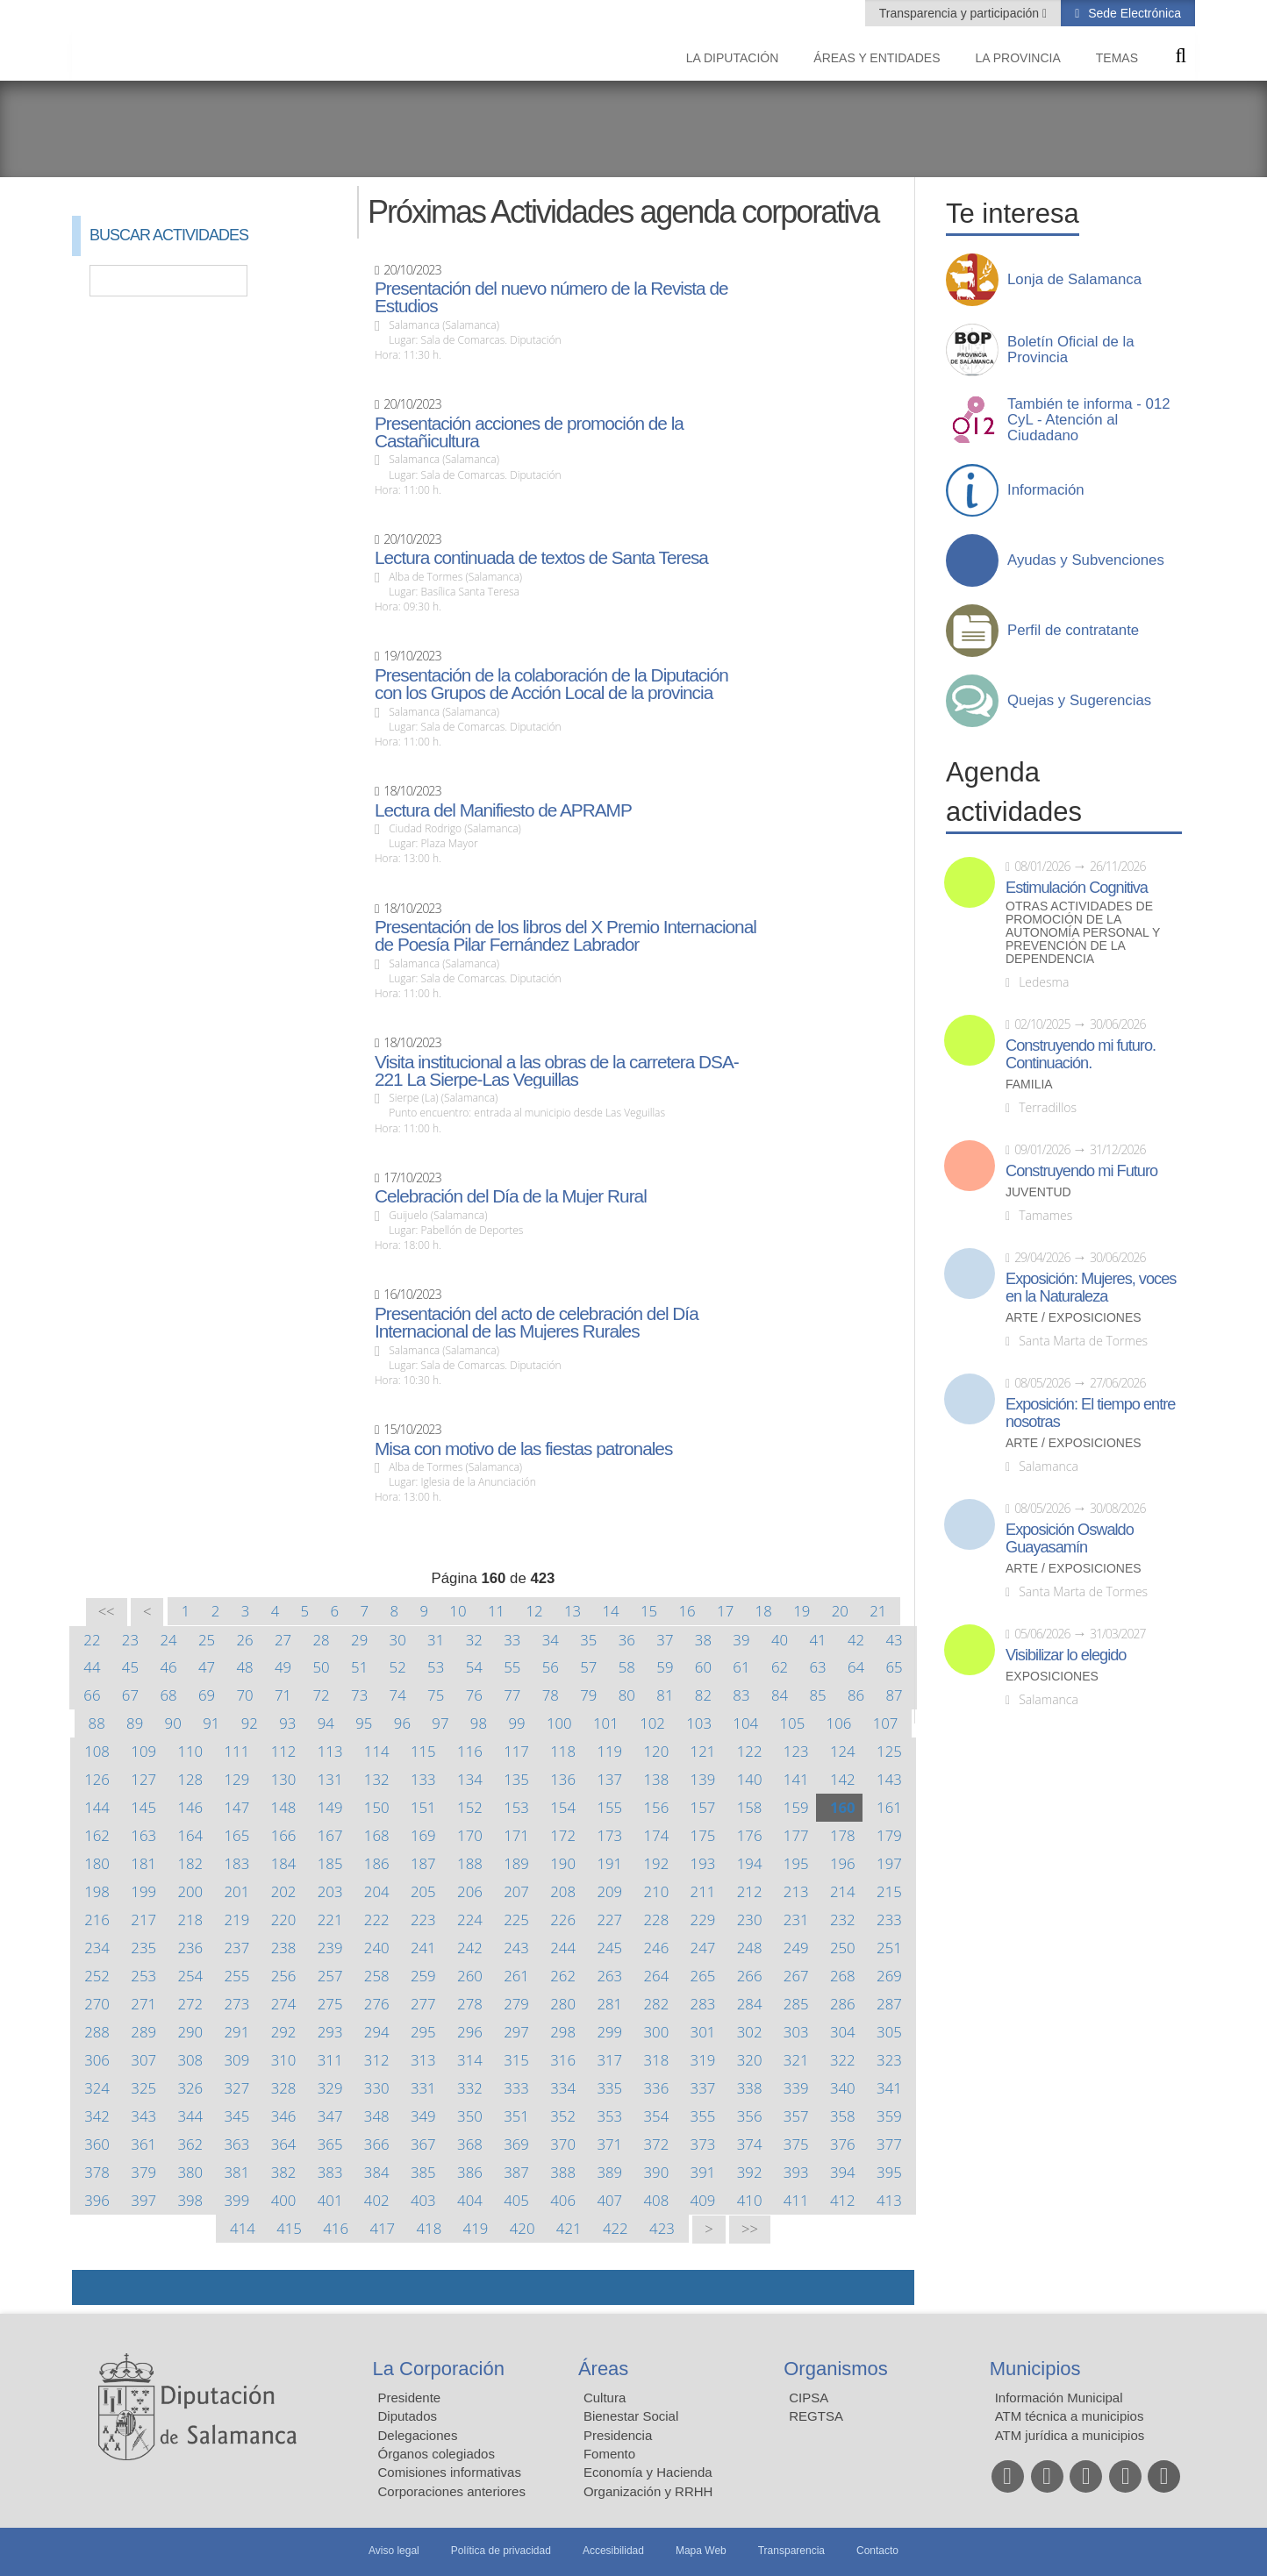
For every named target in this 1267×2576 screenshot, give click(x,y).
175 (703, 1835)
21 (878, 1611)
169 (423, 1835)
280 (563, 2004)
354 (656, 2116)
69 (206, 1695)
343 (143, 2116)
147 (237, 1807)
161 (889, 1807)
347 (330, 2116)
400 (284, 2200)
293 (330, 2032)
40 (779, 1640)
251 (889, 1947)
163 (143, 1835)
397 (143, 2200)
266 (749, 1976)
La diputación (732, 58)
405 (516, 2200)
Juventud (1038, 1192)
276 (377, 2004)
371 (609, 2144)
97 (440, 1723)
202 (284, 1891)
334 (563, 2088)
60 (703, 1667)
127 (143, 1779)
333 (516, 2088)
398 (190, 2200)
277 (423, 2004)
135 (516, 1779)
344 (190, 2116)
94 (326, 1723)
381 (237, 2172)
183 (237, 1863)
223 (423, 1919)
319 (703, 2060)
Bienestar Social (630, 2415)
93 (287, 1723)
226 (563, 1919)
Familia (1029, 1084)
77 (512, 1695)
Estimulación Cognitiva (1077, 887)
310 (284, 2060)
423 (662, 2228)
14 (610, 1611)
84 (779, 1695)
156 (656, 1807)
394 (842, 2172)
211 (703, 1891)
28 (321, 1640)
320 (749, 2060)
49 (283, 1667)
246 (656, 1947)
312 (377, 2060)
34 (550, 1640)
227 (609, 1919)
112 (284, 1751)
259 (423, 1976)
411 (796, 2200)
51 (359, 1667)
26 (244, 1640)
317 (609, 2060)
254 (190, 1976)
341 (889, 2088)
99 (516, 1723)
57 (588, 1667)
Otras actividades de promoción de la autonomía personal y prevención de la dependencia (1083, 933)
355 (703, 2116)
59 (664, 1667)
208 (563, 1891)
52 (398, 1667)
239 (330, 1947)
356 (749, 2116)
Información (1045, 490)
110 (190, 1751)
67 (130, 1695)
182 (190, 1863)
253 (143, 1976)
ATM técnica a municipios (1069, 2415)
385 (423, 2172)
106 (839, 1723)
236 (190, 1947)
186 (377, 1863)
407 (609, 2200)
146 (190, 1807)
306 (97, 2060)
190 (563, 1863)
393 (796, 2172)
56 (550, 1667)
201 (237, 1891)
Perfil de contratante (1073, 631)
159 (796, 1807)
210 (656, 1891)
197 (889, 1863)
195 (796, 1863)
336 (656, 2088)
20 (840, 1611)
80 (627, 1695)
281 (609, 2004)
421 (569, 2228)
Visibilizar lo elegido (1066, 1655)
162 (97, 1835)
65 (893, 1667)
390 (656, 2172)
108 (97, 1751)
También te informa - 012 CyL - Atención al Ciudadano (1088, 420)
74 (398, 1695)
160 (842, 1807)
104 (745, 1723)
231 (796, 1919)
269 (889, 1976)
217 (143, 1919)
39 (741, 1640)
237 (237, 1947)
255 (237, 1976)
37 (664, 1640)
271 (143, 2004)
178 (842, 1835)
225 (516, 1919)
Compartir (94, 2287)
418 (429, 2228)
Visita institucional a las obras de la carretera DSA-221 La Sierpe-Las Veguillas (557, 1070)
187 (423, 1863)
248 (749, 1947)
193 (703, 1863)
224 (470, 1919)
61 (741, 1667)
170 (470, 1835)
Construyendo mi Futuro (1081, 1171)
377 (889, 2144)
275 (330, 2004)
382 (284, 2172)
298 (563, 2032)
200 (190, 1891)
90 (173, 1723)
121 (703, 1751)
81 (664, 1695)
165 (237, 1835)
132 (377, 1779)
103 (699, 1723)
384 (377, 2172)
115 (423, 1751)
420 (522, 2228)
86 (856, 1695)
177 (796, 1835)
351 (516, 2116)
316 (563, 2060)
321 (796, 2060)
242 (470, 1947)
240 (377, 1947)
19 (801, 1611)
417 (382, 2228)
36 (627, 1640)
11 (496, 1611)
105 (792, 1723)
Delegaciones (418, 2435)
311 (330, 2060)
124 (842, 1751)
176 (749, 1835)
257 (330, 1976)
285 (796, 2004)
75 (435, 1695)
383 (330, 2172)
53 (435, 1667)
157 (703, 1807)
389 (609, 2172)
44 (91, 1667)
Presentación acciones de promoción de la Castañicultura (529, 432)
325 (143, 2088)
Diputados (408, 2415)
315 (516, 2060)
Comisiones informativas (449, 2472)
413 (889, 2200)
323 (889, 2060)
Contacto (877, 2550)
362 (190, 2144)
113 (330, 1751)
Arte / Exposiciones (1074, 1317)
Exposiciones (1052, 1676)
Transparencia (791, 2550)
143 (889, 1779)
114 (377, 1751)
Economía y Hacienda (647, 2472)
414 (242, 2228)
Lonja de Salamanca (1074, 280)
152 (470, 1807)
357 (796, 2116)
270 (97, 2004)
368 (470, 2144)
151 (423, 1807)
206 (470, 1891)
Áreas (603, 2369)
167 (330, 1835)
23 (130, 1640)
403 (423, 2200)
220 (284, 1919)
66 (91, 1695)
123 (796, 1751)
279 (516, 2004)
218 (190, 1919)
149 (330, 1807)
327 (237, 2088)
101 (606, 1723)
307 (143, 2060)
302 (749, 2032)
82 (703, 1695)
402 (377, 2200)
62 (779, 1667)
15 (649, 1611)
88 (97, 1723)
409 (703, 2200)
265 (703, 1976)
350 (470, 2116)
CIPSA (808, 2397)
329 (330, 2088)
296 (470, 2032)
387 (516, 2172)
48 (244, 1667)
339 (796, 2088)
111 (237, 1751)
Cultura (604, 2397)
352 (563, 2116)
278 (470, 2004)
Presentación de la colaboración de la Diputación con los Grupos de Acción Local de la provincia (551, 684)
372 (656, 2144)
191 (609, 1863)
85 (817, 1695)
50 (321, 1667)
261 (516, 1976)
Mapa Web (701, 2550)
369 (516, 2144)
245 (609, 1947)
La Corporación (439, 2369)
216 (97, 1919)
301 (703, 2032)
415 (289, 2228)
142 (842, 1779)
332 (470, 2088)
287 (889, 2004)
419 (476, 2228)
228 (656, 1919)
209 (609, 1891)
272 (190, 2004)
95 (363, 1723)
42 (856, 1640)
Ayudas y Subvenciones (1085, 560)
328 (284, 2088)
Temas (1117, 58)
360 (97, 2144)
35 (588, 1640)
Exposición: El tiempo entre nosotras (1090, 1413)
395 (889, 2172)
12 (534, 1611)
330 (377, 2088)
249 (796, 1947)
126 (97, 1779)
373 (703, 2144)
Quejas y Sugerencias (1079, 701)
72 (321, 1695)
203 (330, 1891)
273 (237, 2004)
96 (402, 1723)
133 (423, 1779)
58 (627, 1667)
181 (143, 1863)
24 (168, 1640)
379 (143, 2172)
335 (609, 2088)
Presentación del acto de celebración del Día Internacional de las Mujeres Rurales (536, 1322)
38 (703, 1640)
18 (763, 1611)
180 (97, 1863)
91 (211, 1723)
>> (749, 2229)
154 (563, 1807)
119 (609, 1751)
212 (749, 1891)
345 (237, 2116)
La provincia (1018, 58)
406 (563, 2200)
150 (377, 1807)
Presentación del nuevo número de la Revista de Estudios (551, 297)
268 (842, 1976)
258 (377, 1976)
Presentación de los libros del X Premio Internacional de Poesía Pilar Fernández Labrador (565, 935)
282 (656, 2004)
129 (237, 1779)
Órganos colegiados (436, 2453)
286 (842, 2004)
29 (359, 1640)
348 (377, 2116)
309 (237, 2060)
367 (423, 2144)
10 (457, 1611)
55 (512, 1667)
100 (559, 1723)
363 (237, 2144)
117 (516, 1751)
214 (842, 1891)
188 (470, 1863)
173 (609, 1835)
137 (609, 1779)
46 (168, 1667)
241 (423, 1947)
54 (474, 1667)
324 (97, 2088)
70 (244, 1695)
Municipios (1035, 2369)
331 (423, 2088)
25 (206, 1640)
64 (856, 1667)
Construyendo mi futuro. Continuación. (1081, 1054)
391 (703, 2172)
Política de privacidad (501, 2550)
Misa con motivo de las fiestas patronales (523, 1449)
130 (284, 1779)
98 (478, 1723)
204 (377, 1891)
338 (749, 2088)
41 (817, 1640)
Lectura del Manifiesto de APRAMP (503, 810)
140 (749, 1779)
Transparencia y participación (960, 13)
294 (377, 2032)
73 (359, 1695)
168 (377, 1835)
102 (652, 1723)
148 (284, 1807)
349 (423, 2116)
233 (889, 1919)
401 (330, 2200)
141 (796, 1779)
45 (130, 1667)
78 (550, 1695)
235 (143, 1947)
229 (703, 1919)
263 (609, 1976)
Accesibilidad (613, 2550)
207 (516, 1891)
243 (516, 1947)
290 (190, 2032)
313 (423, 2060)
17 (725, 1611)
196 (842, 1863)
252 (97, 1976)
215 (889, 1891)
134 (470, 1779)
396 (97, 2200)
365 (330, 2144)
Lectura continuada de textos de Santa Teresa (541, 558)
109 (143, 1751)
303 (796, 2032)
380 (190, 2172)
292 (284, 2032)
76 (474, 1695)
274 (284, 2004)
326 (190, 2088)
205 (423, 1891)
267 (796, 1976)
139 (703, 1779)
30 (398, 1640)
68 (168, 1695)
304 (842, 2032)
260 (470, 1976)
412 (842, 2200)
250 (842, 1947)
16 (687, 1611)
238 (284, 1947)
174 (656, 1835)
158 (749, 1807)
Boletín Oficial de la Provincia (1071, 350)
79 (588, 1695)
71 (283, 1695)
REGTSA (816, 2415)
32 (474, 1640)
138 (656, 1779)
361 (143, 2144)
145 (143, 1807)
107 (885, 1723)
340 (842, 2088)
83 (741, 1695)
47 (206, 1667)
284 (749, 2004)
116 (470, 1751)
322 (842, 2060)
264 (656, 1976)
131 (330, 1779)
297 (516, 2032)
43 (893, 1640)
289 (143, 2032)
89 (134, 1723)
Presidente (409, 2397)
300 (656, 2032)
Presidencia (617, 2435)
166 (284, 1835)
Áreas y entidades (876, 58)
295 (423, 2032)
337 (703, 2088)
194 (749, 1863)
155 (609, 1807)
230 (749, 1919)
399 (237, 2200)
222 (377, 1919)
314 (470, 2060)
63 (817, 1667)
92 (249, 1723)
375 (796, 2144)
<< (106, 1611)
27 (283, 1640)
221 (330, 1919)
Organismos (836, 2369)
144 (97, 1807)
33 (512, 1640)
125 (889, 1751)
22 (91, 1640)
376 (842, 2144)
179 (889, 1835)
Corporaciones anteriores (452, 2491)
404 (470, 2200)
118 (563, 1751)
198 (97, 1891)
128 (190, 1779)
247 (703, 1947)
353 (609, 2116)
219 (237, 1919)
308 (190, 2060)
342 (97, 2116)
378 (97, 2172)
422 (615, 2228)
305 (889, 2032)
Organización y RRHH (648, 2491)
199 (143, 1891)
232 (842, 1919)
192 (656, 1863)
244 (563, 1947)
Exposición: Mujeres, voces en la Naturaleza (1091, 1287)
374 (749, 2144)
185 (330, 1863)
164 (190, 1835)
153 (516, 1807)
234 (97, 1947)
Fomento (609, 2453)
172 (563, 1835)
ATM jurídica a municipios (1070, 2435)
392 (749, 2172)
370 (563, 2144)
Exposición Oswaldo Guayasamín (1070, 1538)
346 (284, 2116)
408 (656, 2200)
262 (563, 1976)
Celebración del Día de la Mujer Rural (511, 1196)
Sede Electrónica (1132, 13)
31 (435, 1640)
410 (749, 2200)
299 (609, 2032)
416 (335, 2228)
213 (796, 1891)
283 (703, 2004)
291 (237, 2032)
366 (377, 2144)
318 (656, 2060)
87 (893, 1695)
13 (572, 1611)
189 (516, 1863)
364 (284, 2144)
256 (284, 1976)
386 (470, 2172)
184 (284, 1863)
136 (563, 1779)
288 (97, 2032)
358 (842, 2116)
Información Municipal (1059, 2397)
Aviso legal (394, 2550)
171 (516, 1835)
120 (656, 1751)
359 (889, 2116)
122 (749, 1751)
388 (563, 2172)
